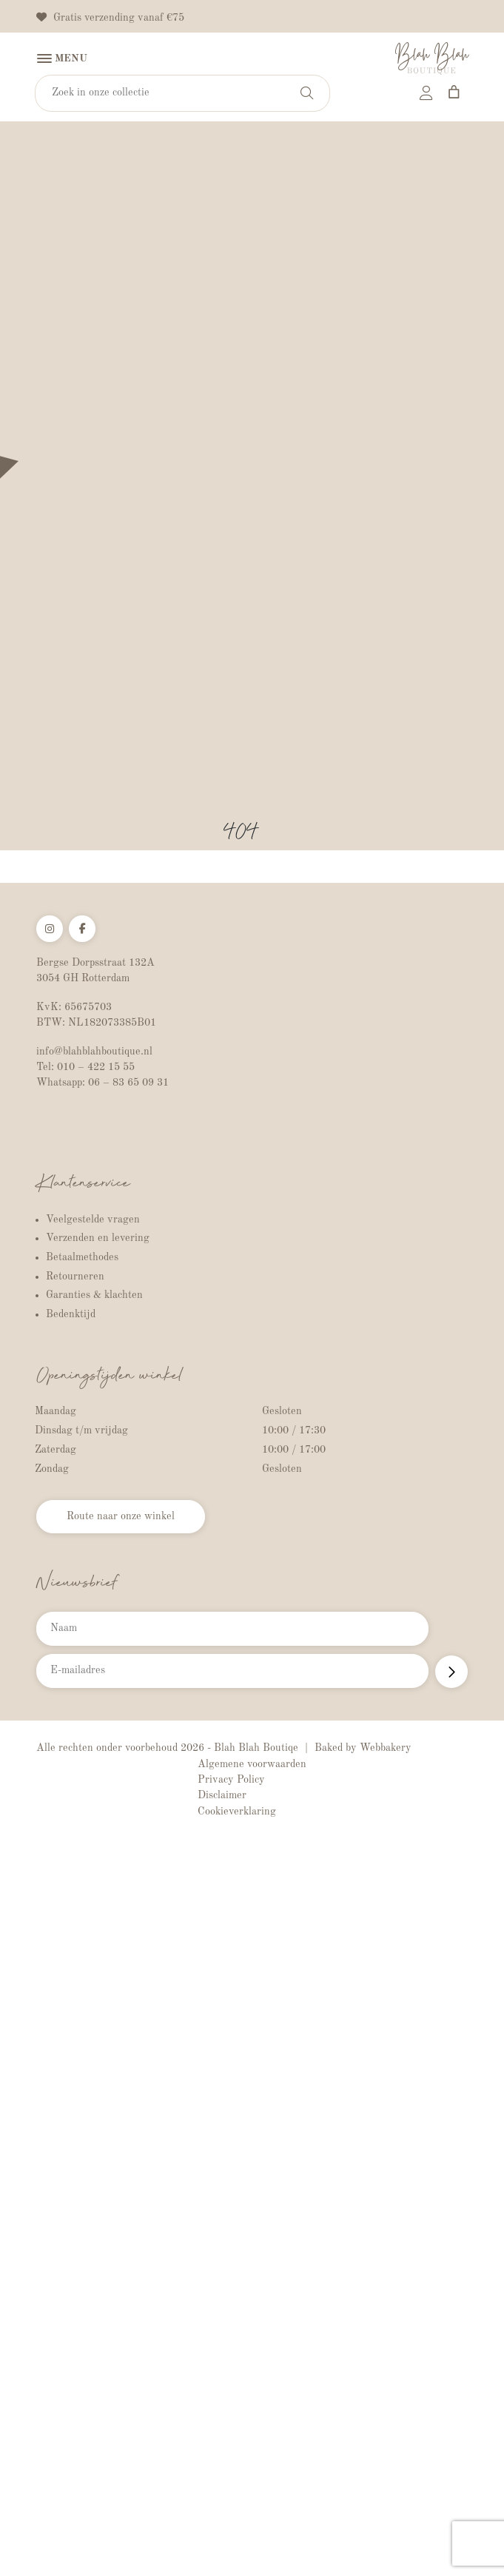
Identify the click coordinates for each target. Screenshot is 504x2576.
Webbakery (385, 1748)
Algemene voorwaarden (252, 1764)
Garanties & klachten (94, 1295)
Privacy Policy (231, 1780)
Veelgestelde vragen (93, 1219)
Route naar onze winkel (121, 1516)
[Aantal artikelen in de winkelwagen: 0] (454, 92)
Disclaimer (222, 1795)
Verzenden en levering (97, 1238)
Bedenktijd (70, 1314)
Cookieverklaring (237, 1811)
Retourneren (75, 1276)
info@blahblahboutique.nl (94, 1051)
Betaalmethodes (82, 1257)
